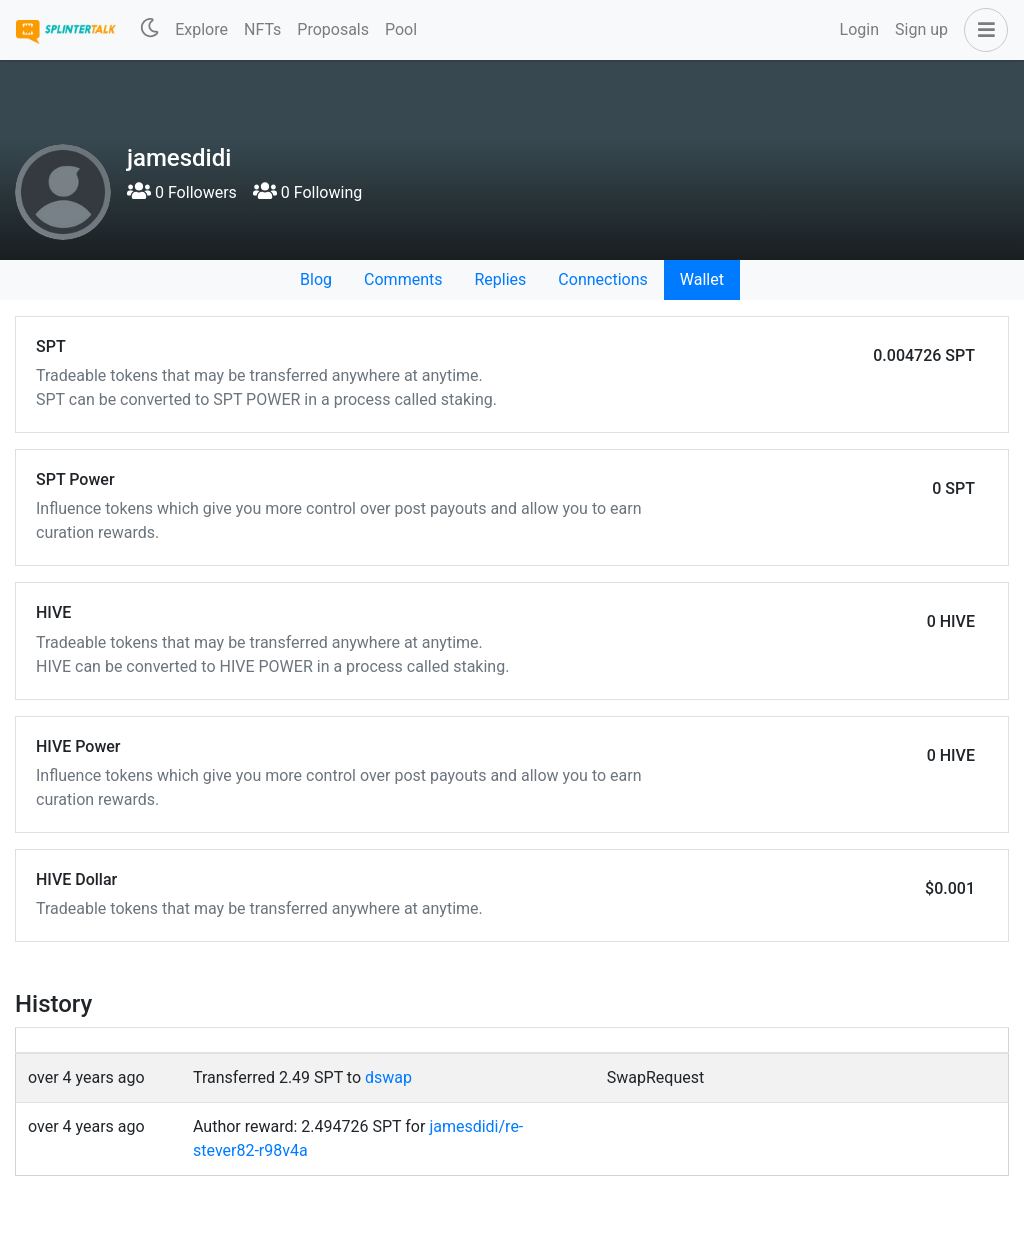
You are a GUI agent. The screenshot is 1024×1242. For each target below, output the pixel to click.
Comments (403, 279)
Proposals (333, 29)
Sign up (921, 29)
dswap (388, 1077)
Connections (602, 279)
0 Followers (182, 192)
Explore (201, 29)
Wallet (702, 279)
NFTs (262, 29)
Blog (316, 279)
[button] (982, 30)
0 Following (307, 192)
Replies (500, 279)
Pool (401, 29)
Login (859, 29)
